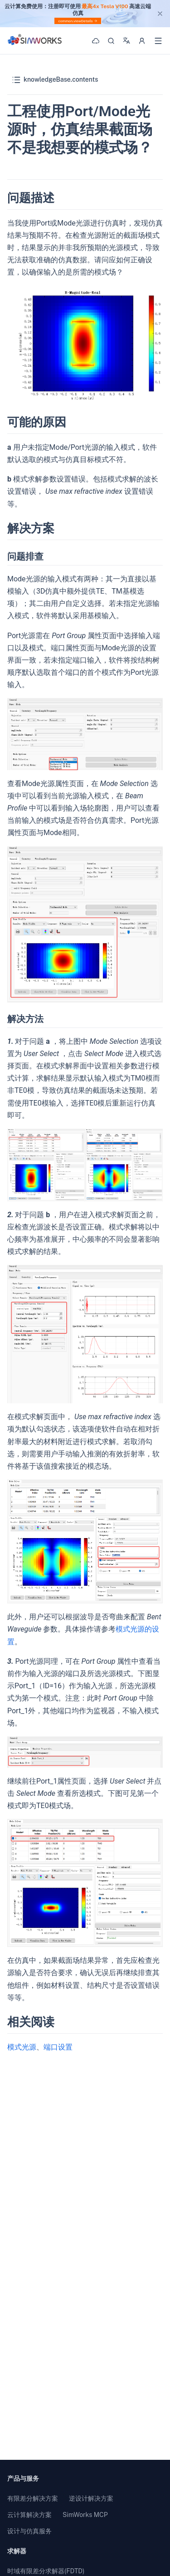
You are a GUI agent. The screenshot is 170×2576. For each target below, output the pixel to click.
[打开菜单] (158, 41)
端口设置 (58, 2047)
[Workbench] (95, 40)
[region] (85, 13)
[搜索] (111, 40)
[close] (160, 13)
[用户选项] (142, 40)
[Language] (126, 40)
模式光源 (21, 2047)
